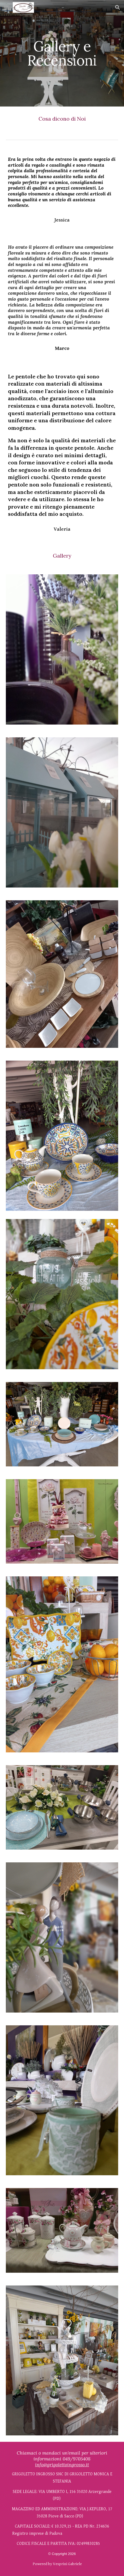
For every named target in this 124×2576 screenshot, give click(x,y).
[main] (62, 53)
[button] (6, 7)
